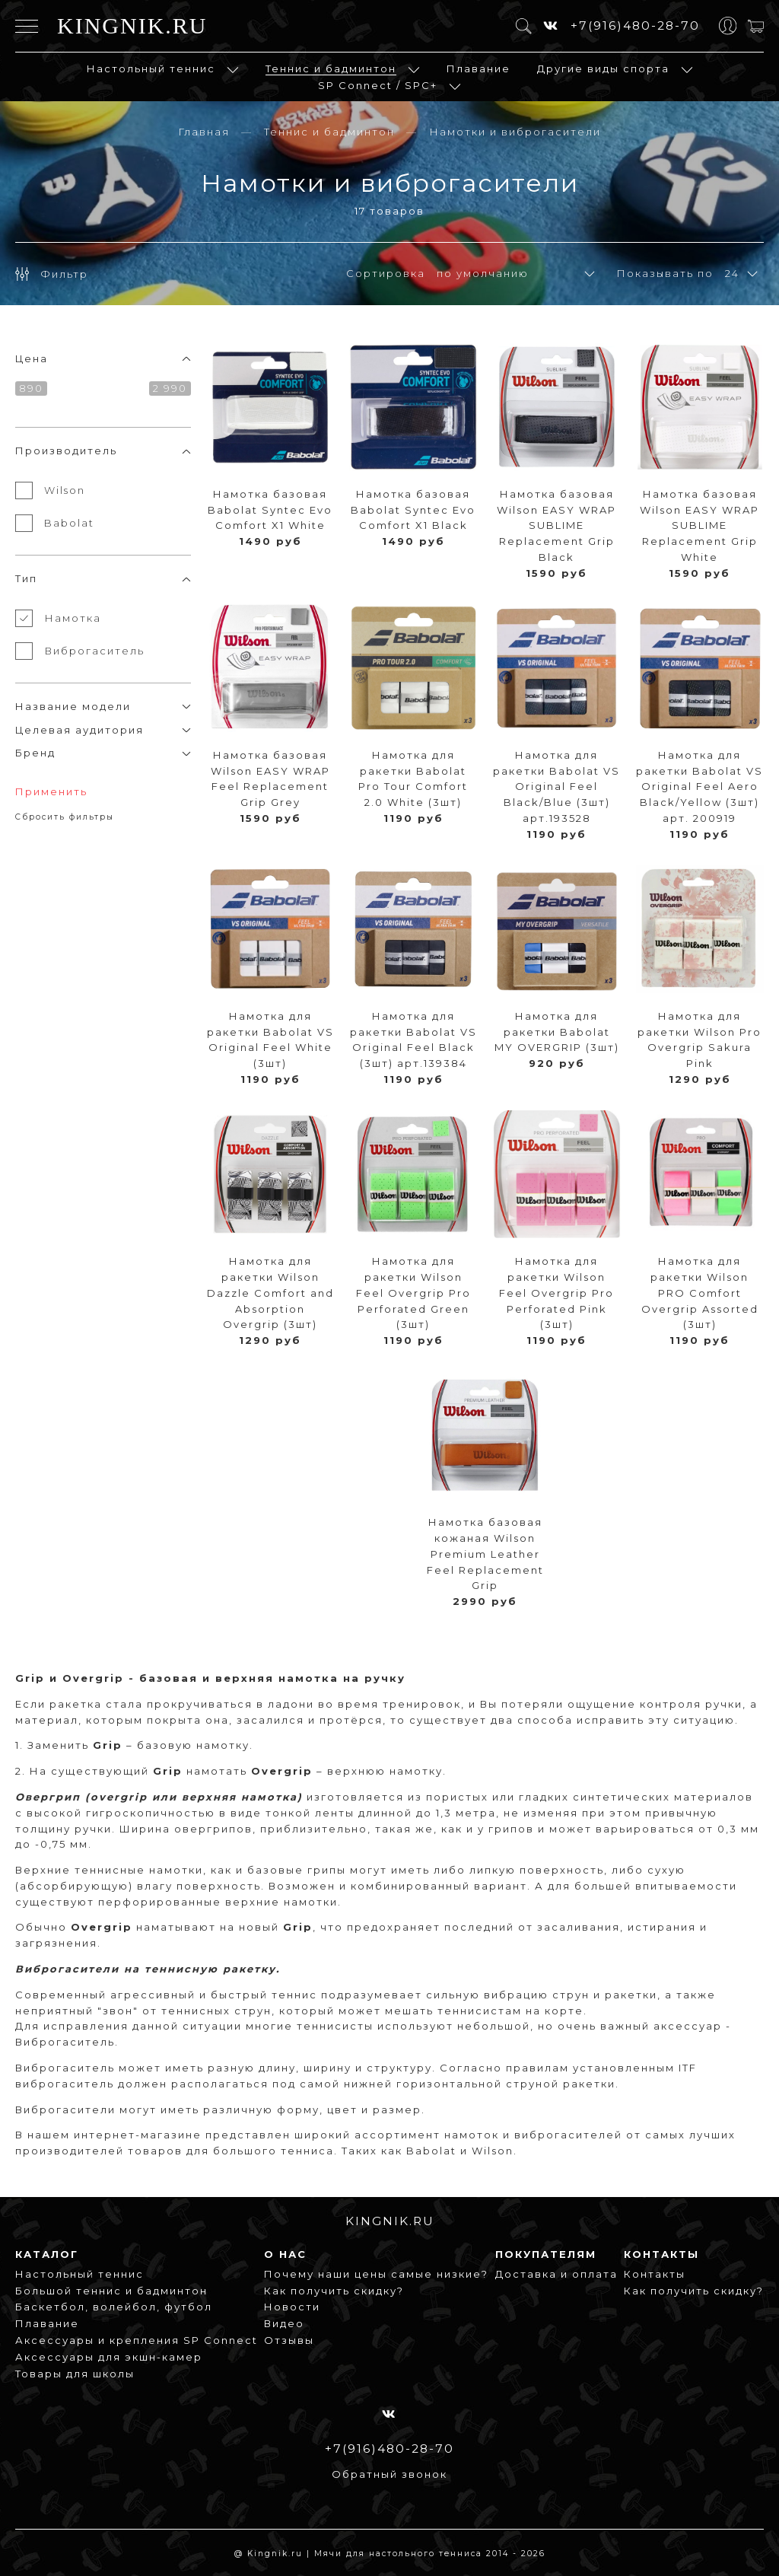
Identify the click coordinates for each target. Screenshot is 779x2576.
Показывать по (665, 273)
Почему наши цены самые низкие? (376, 2274)
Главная (204, 132)
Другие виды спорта (603, 68)
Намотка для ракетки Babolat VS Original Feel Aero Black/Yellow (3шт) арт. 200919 (699, 786)
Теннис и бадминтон (330, 68)
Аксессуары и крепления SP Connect (136, 2340)
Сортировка (385, 273)
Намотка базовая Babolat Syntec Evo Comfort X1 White (270, 510)
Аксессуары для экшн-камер (108, 2357)
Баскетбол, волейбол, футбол (113, 2307)
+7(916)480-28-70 (635, 25)
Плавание (478, 68)
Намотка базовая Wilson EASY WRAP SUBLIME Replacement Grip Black (556, 525)
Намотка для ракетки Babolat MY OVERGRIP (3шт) (556, 1032)
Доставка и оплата (556, 2274)
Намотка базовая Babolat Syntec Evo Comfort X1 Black (413, 510)
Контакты (654, 2274)
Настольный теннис (151, 68)
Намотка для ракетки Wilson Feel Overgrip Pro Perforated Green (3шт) (413, 1292)
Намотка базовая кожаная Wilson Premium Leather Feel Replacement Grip (485, 1553)
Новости (292, 2307)
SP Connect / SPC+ (377, 85)
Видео (284, 2323)
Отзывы (289, 2340)
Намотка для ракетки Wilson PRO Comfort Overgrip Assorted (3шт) (699, 1292)
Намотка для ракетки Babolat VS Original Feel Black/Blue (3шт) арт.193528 (556, 786)
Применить (51, 791)
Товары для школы (75, 2373)
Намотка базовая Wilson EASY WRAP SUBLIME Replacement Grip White (699, 525)
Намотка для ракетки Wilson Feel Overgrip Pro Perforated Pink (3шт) (556, 1292)
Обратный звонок (389, 2474)
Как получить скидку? (334, 2291)
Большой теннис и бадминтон (111, 2291)
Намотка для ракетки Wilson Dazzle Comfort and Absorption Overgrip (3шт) (270, 1292)
